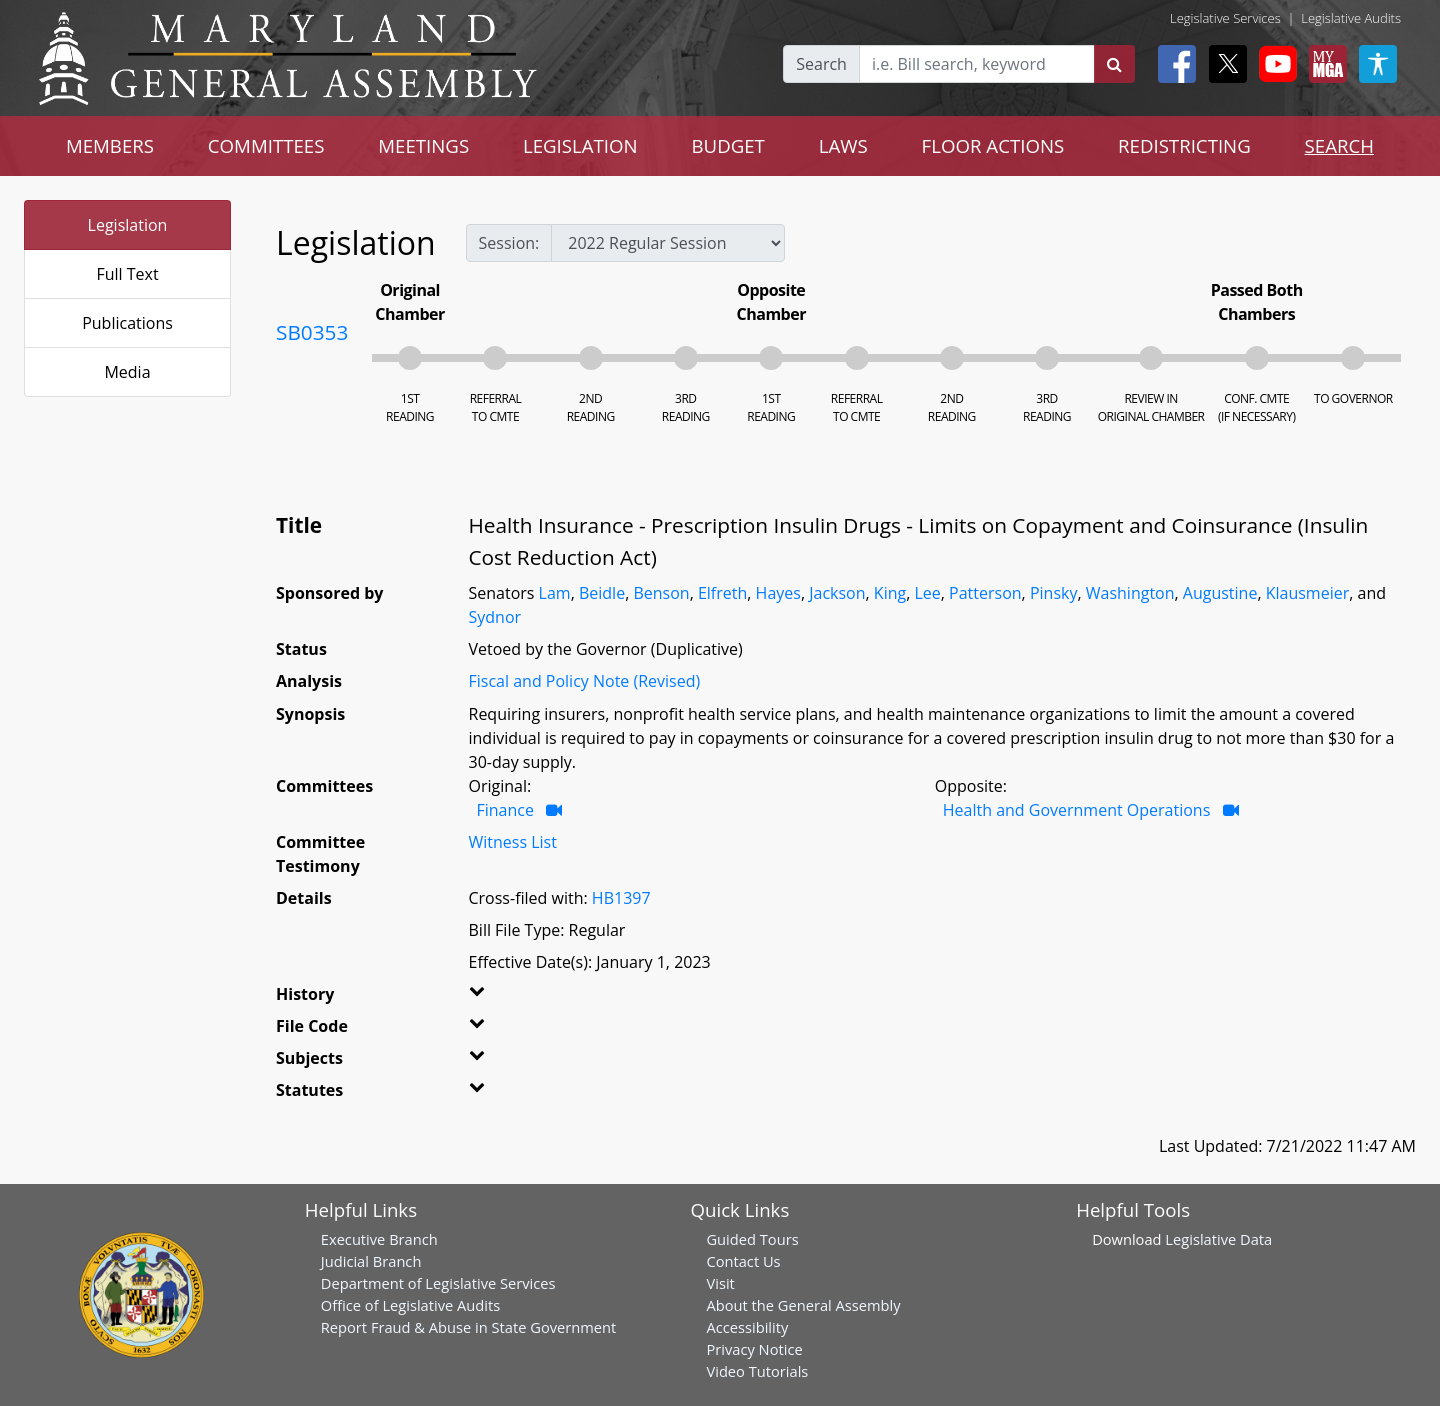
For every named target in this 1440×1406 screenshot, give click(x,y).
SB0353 (312, 332)
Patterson (985, 593)
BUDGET (728, 145)
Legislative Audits (1351, 18)
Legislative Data (1218, 1239)
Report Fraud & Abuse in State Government (468, 1327)
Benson (661, 593)
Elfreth (722, 593)
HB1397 (621, 898)
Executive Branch (379, 1239)
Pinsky (1054, 593)
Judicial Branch (371, 1261)
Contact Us (743, 1261)
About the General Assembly (803, 1305)
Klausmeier (1308, 593)
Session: (509, 243)
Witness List (513, 842)
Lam (555, 593)
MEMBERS (110, 145)
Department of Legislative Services (438, 1283)
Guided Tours (752, 1239)
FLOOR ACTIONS (993, 145)
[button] (502, 998)
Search (821, 64)
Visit (720, 1283)
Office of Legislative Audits (410, 1305)
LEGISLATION (580, 145)
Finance (505, 810)
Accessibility (747, 1327)
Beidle (602, 593)
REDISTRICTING (1184, 145)
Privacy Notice (754, 1349)
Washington (1130, 593)
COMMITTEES (266, 145)
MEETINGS (423, 145)
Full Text (127, 274)
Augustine (1220, 593)
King (890, 593)
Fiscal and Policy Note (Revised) (585, 681)
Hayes (778, 593)
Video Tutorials (757, 1371)
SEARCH (1339, 145)
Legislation (128, 225)
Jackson (837, 593)
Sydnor (495, 617)
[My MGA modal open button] (1324, 64)
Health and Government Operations (1077, 810)
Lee (927, 593)
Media (127, 372)
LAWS (843, 145)
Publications (127, 323)
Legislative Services (1225, 18)
